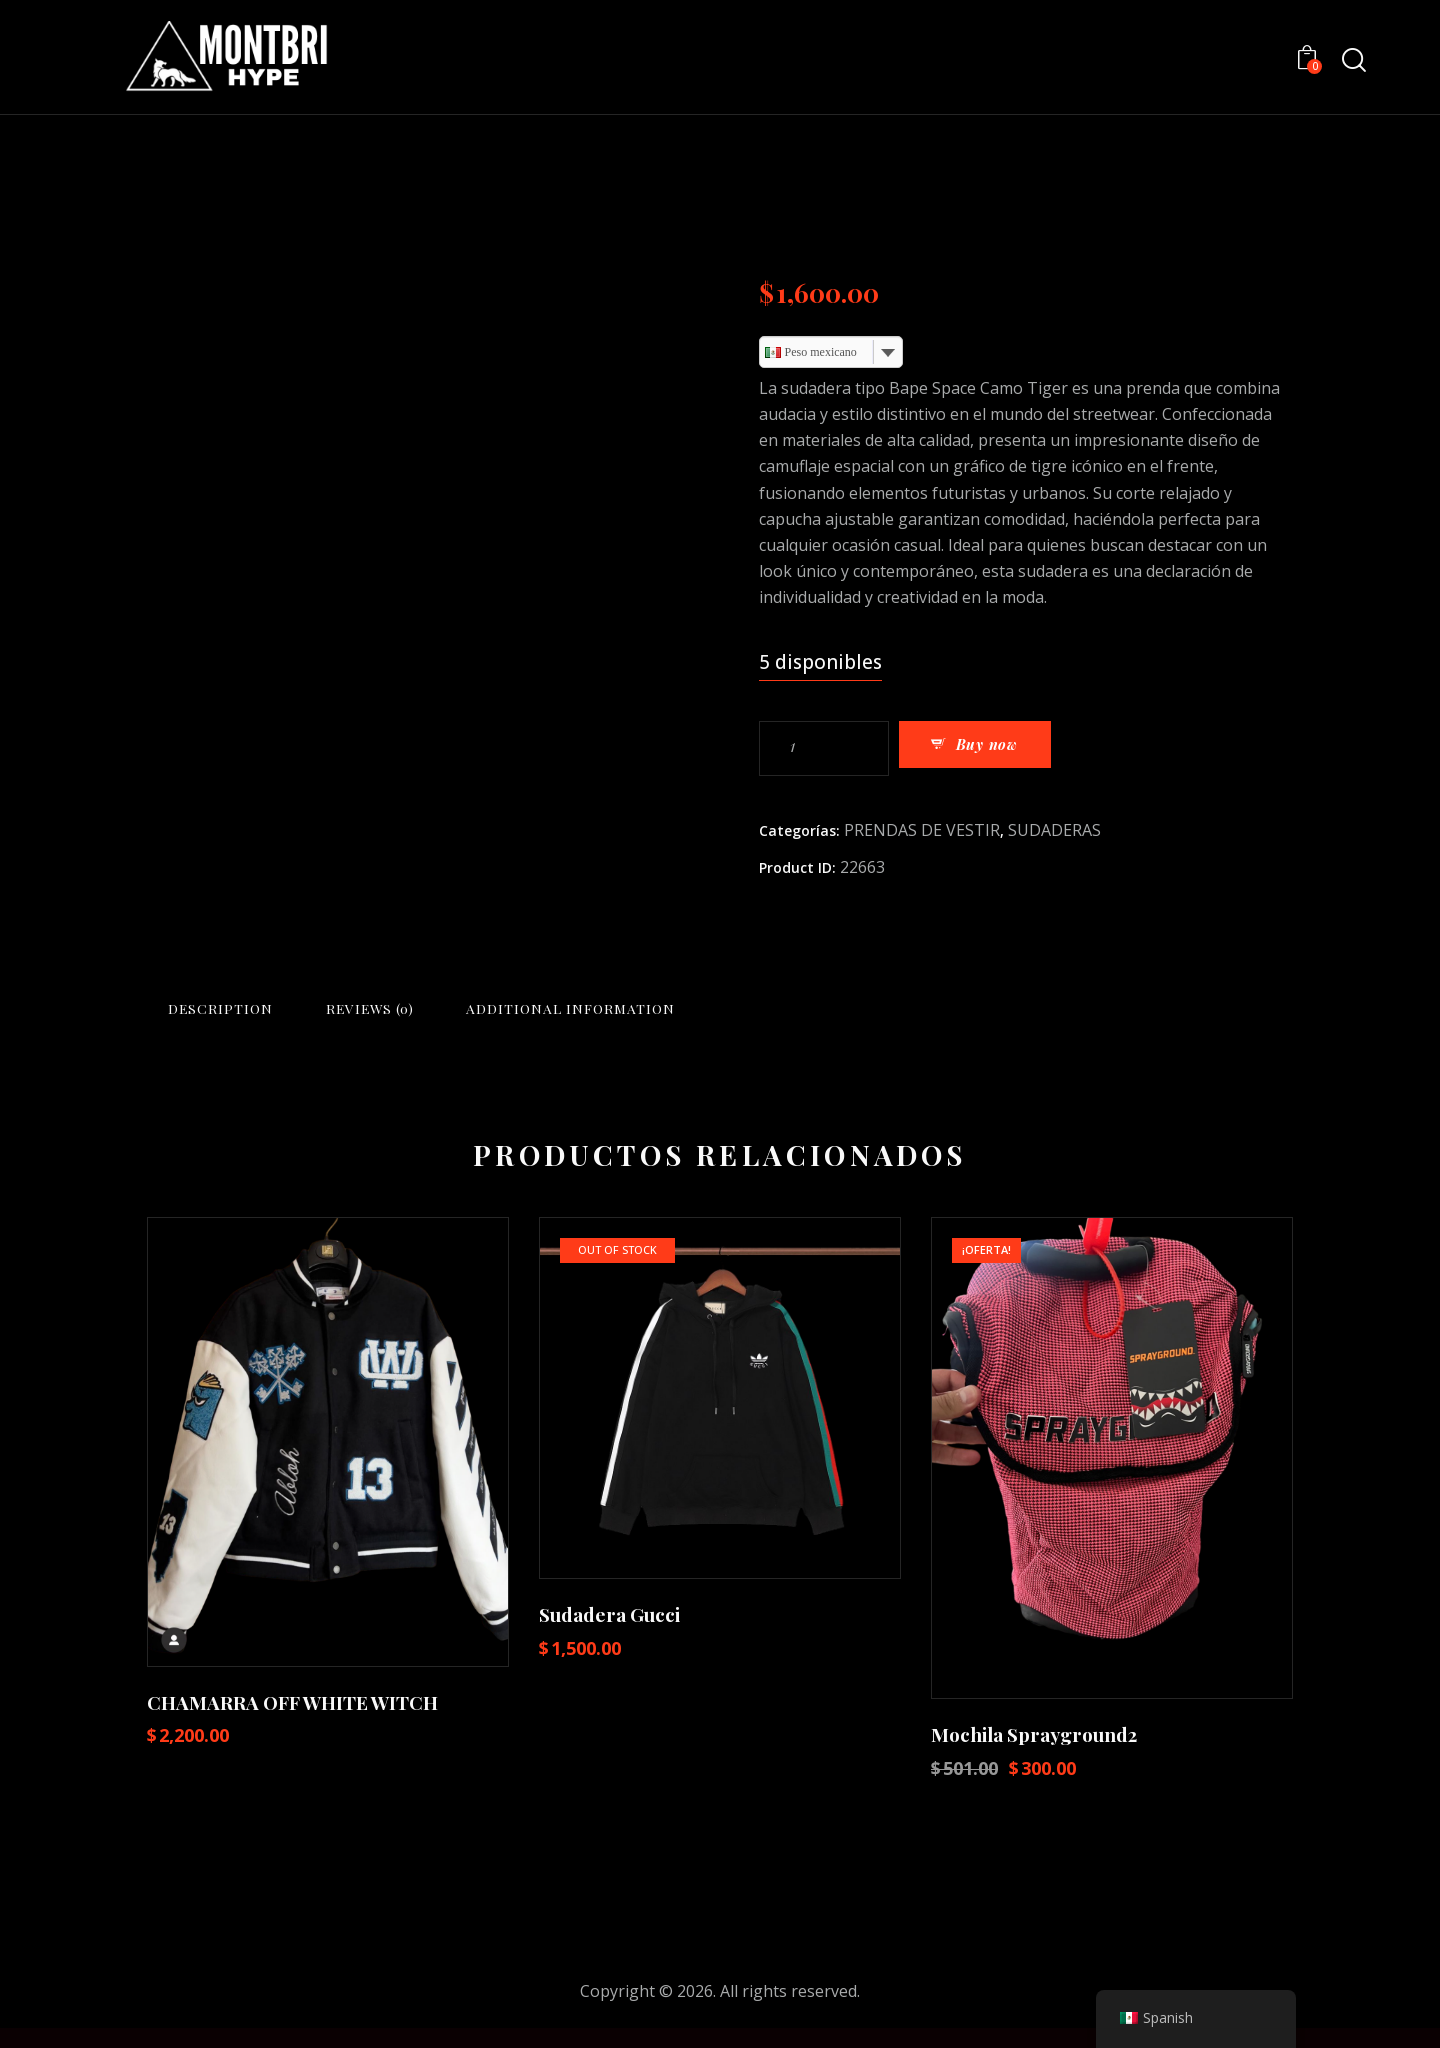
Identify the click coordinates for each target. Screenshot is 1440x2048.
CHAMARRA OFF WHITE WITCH (292, 1722)
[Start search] (1352, 60)
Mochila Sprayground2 (1034, 1755)
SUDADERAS (1054, 829)
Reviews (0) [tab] (568, 1014)
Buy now (1014, 748)
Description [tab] (286, 1014)
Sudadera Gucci (609, 1635)
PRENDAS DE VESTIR (922, 829)
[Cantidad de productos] (824, 748)
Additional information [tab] (850, 1014)
